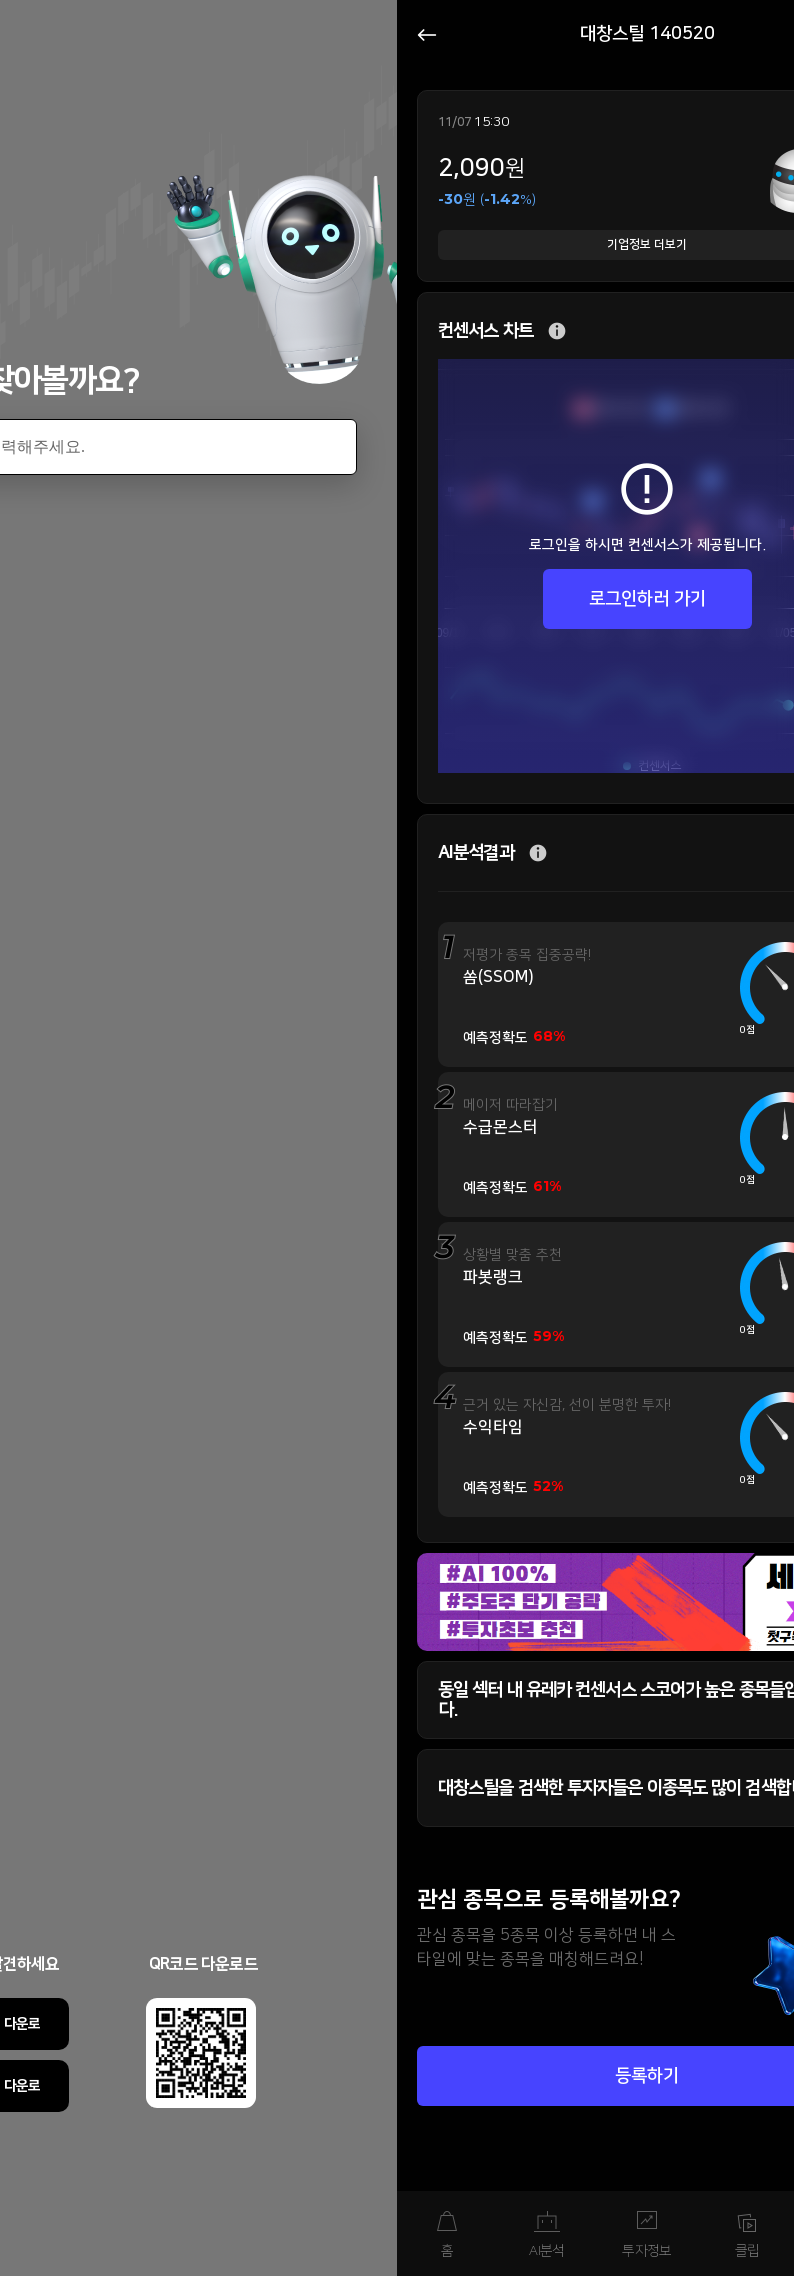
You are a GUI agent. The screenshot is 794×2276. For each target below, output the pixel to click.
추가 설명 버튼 (557, 331)
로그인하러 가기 (647, 599)
